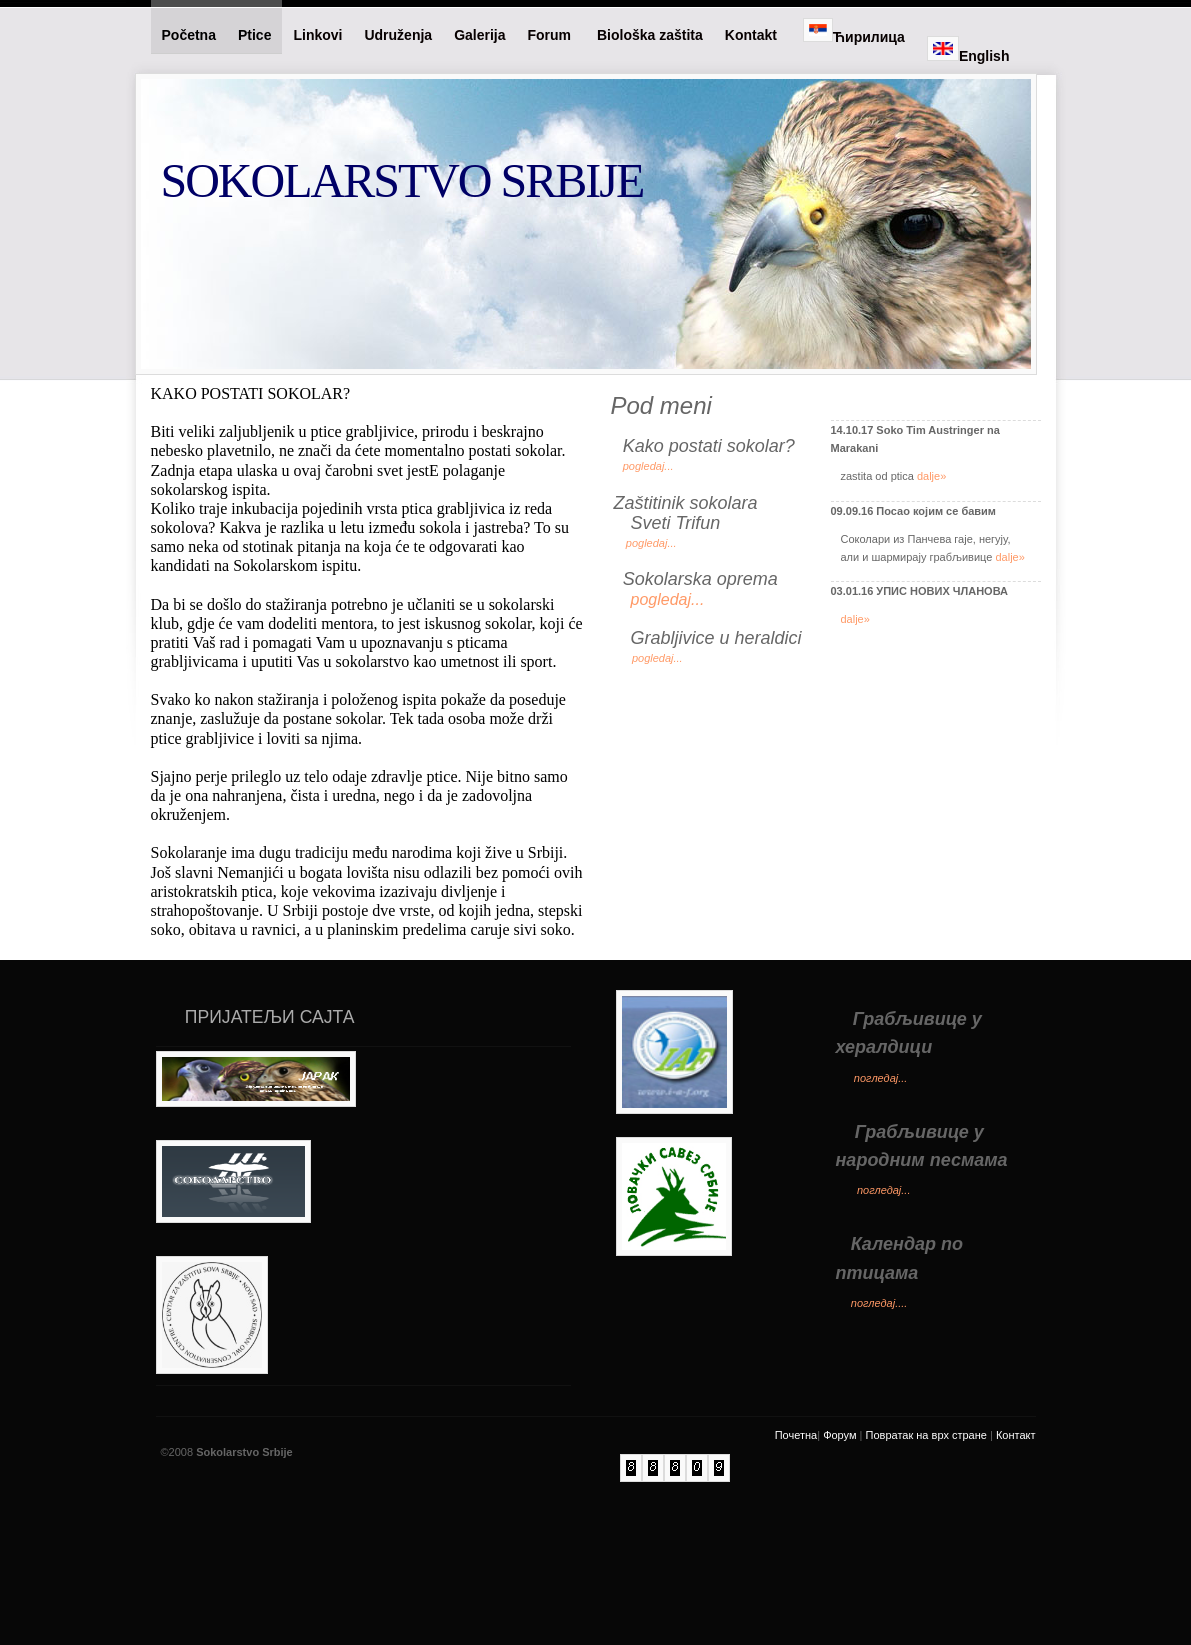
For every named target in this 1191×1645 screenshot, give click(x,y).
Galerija (479, 35)
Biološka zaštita (650, 35)
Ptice (254, 35)
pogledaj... (648, 466)
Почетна (796, 1522)
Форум (839, 1522)
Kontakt (753, 35)
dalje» (931, 476)
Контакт (1016, 1522)
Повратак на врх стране (926, 1522)
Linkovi (317, 35)
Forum (551, 35)
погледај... (881, 1165)
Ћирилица (854, 31)
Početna (189, 35)
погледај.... (879, 1390)
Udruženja (398, 35)
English (968, 50)
